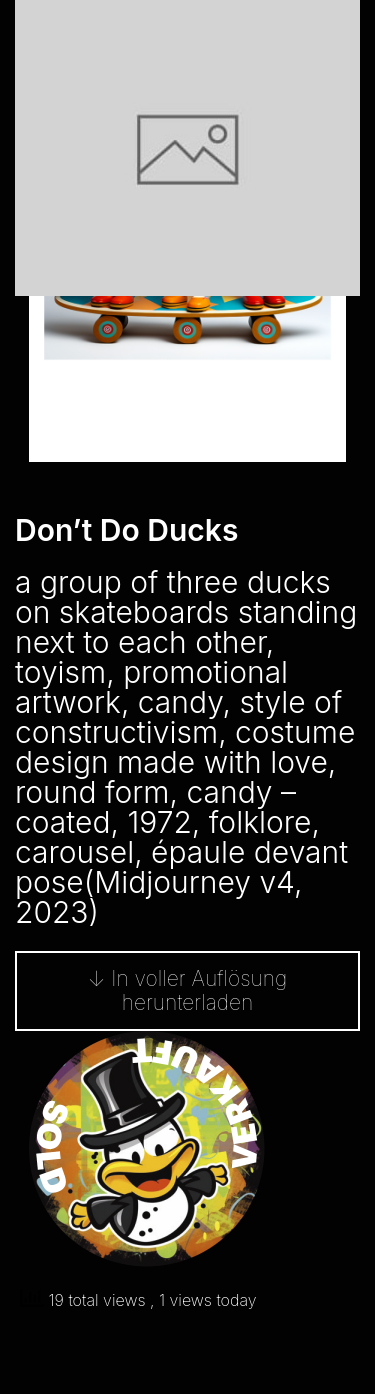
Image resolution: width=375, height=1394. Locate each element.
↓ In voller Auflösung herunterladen (187, 990)
